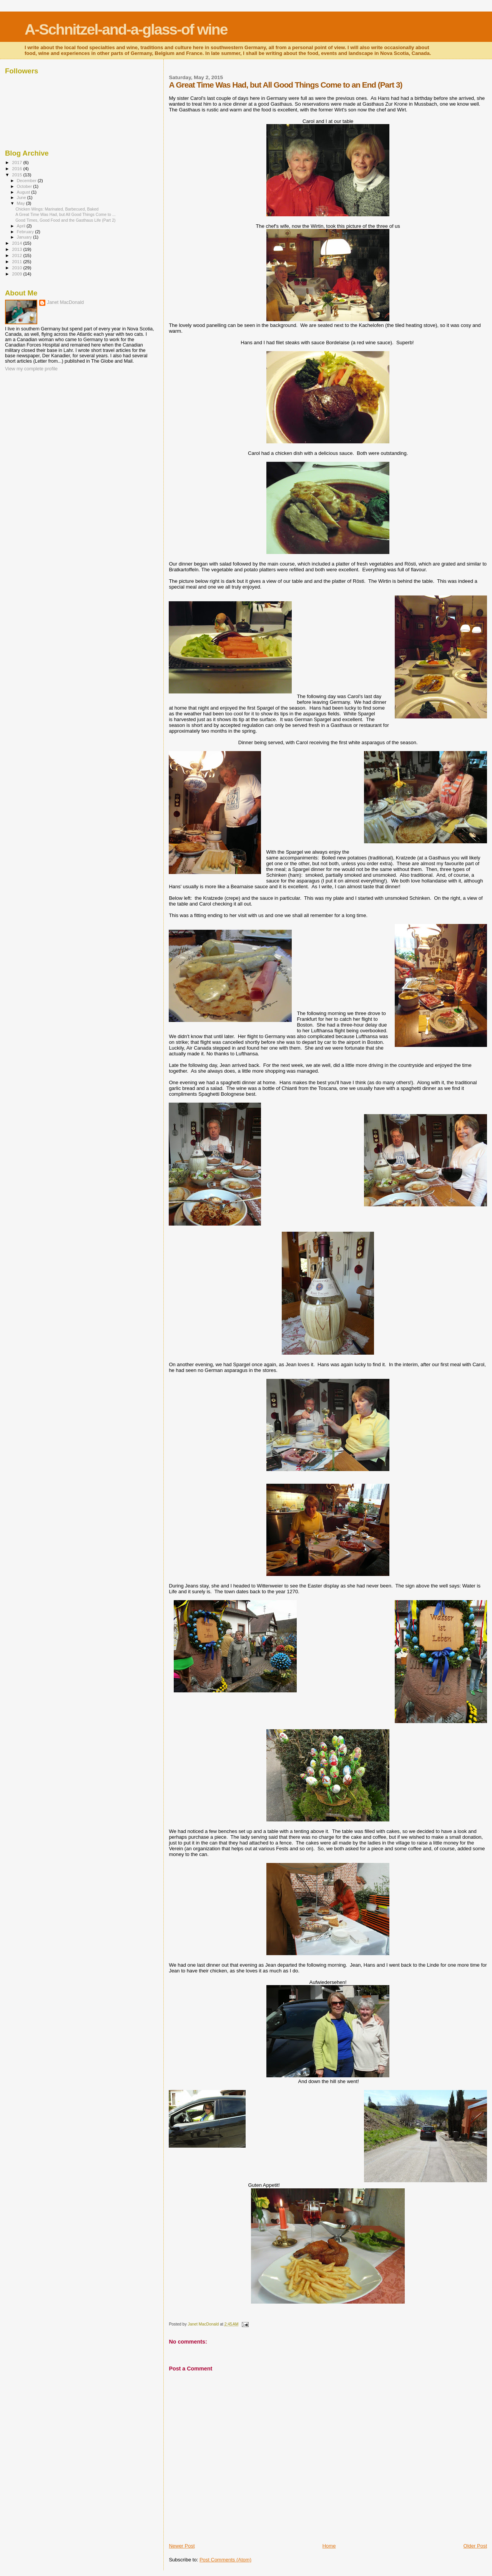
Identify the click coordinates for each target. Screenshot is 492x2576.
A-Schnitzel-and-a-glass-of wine (126, 29)
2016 (17, 168)
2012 (17, 255)
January (25, 237)
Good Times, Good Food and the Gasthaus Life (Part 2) (65, 220)
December (27, 180)
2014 (17, 243)
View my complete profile (31, 369)
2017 (17, 162)
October (25, 186)
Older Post (475, 2546)
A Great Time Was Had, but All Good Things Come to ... (65, 214)
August (24, 192)
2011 (17, 261)
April (22, 226)
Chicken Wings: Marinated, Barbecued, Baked (56, 209)
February (26, 231)
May (21, 203)
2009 (17, 273)
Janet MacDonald (65, 302)
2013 (17, 249)
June (22, 197)
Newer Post (181, 2546)
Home (329, 2546)
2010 (17, 267)
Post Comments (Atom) (225, 2560)
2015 (17, 174)
